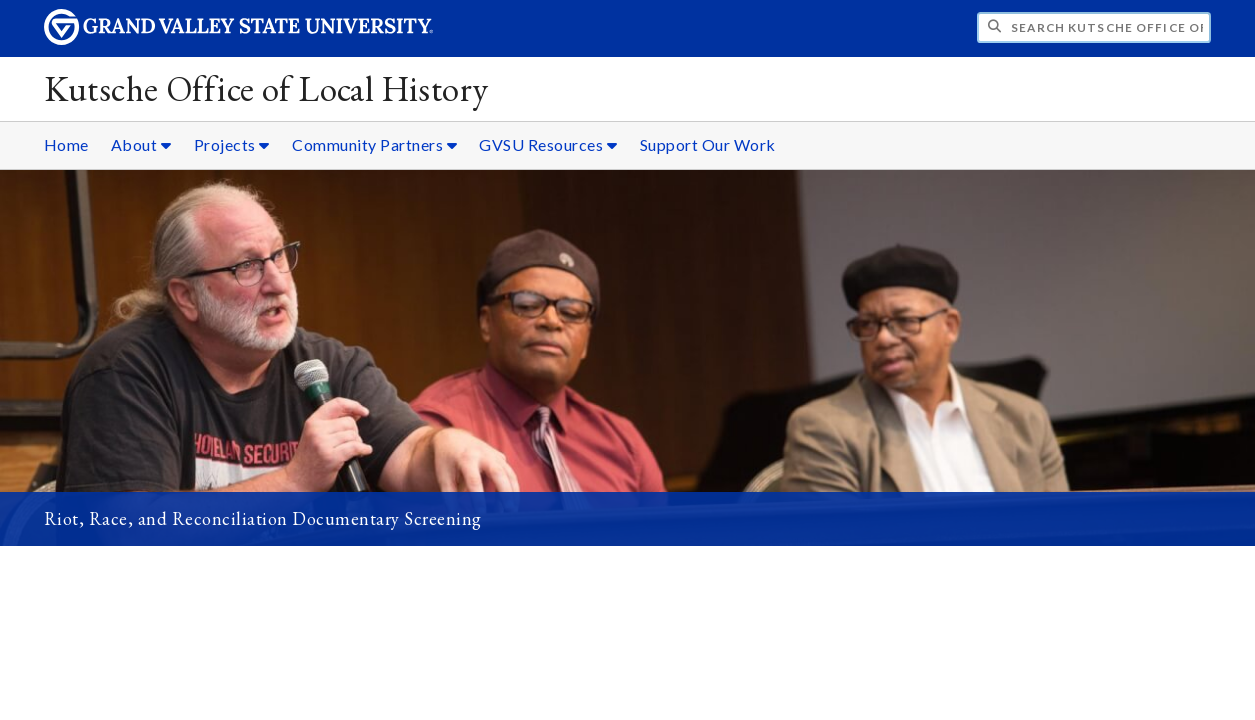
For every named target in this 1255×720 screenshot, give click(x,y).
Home (66, 144)
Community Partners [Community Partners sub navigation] (374, 144)
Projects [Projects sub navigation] (232, 144)
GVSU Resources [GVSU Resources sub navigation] (548, 144)
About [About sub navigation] (141, 144)
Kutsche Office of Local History (266, 88)
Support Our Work (708, 144)
